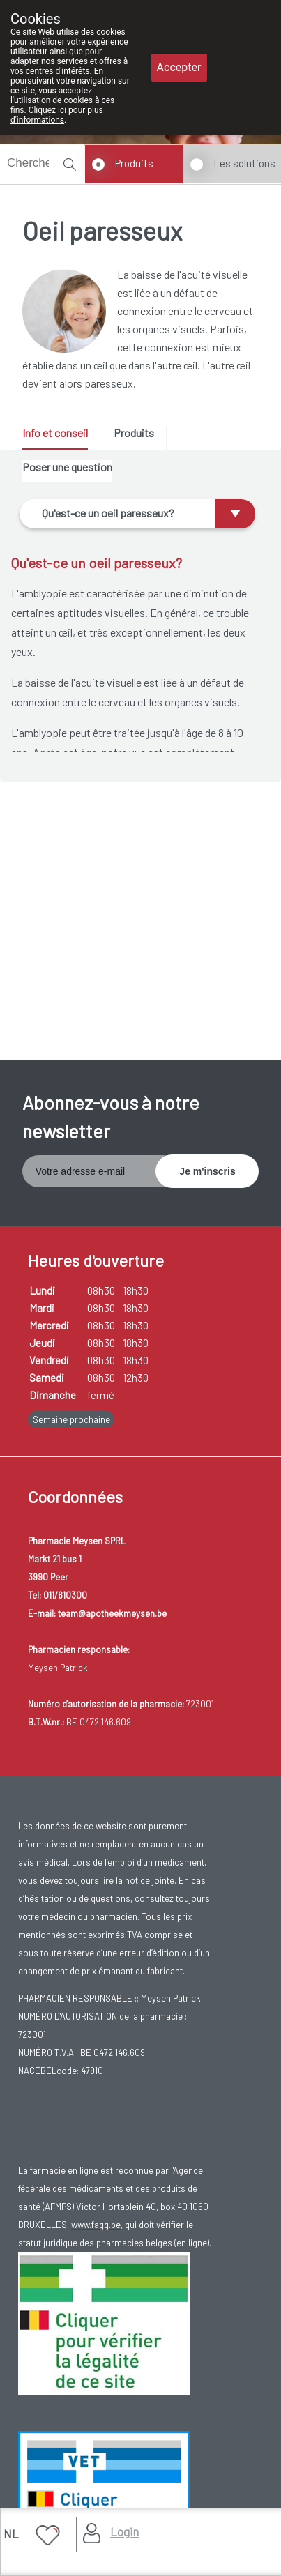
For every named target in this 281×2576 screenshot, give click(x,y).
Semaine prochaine (71, 1419)
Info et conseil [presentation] (55, 432)
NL (11, 2533)
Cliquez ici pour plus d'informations (56, 115)
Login (124, 2531)
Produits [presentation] (134, 432)
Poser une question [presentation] (67, 466)
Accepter (179, 67)
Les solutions (244, 163)
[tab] (60, 438)
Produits (134, 163)
